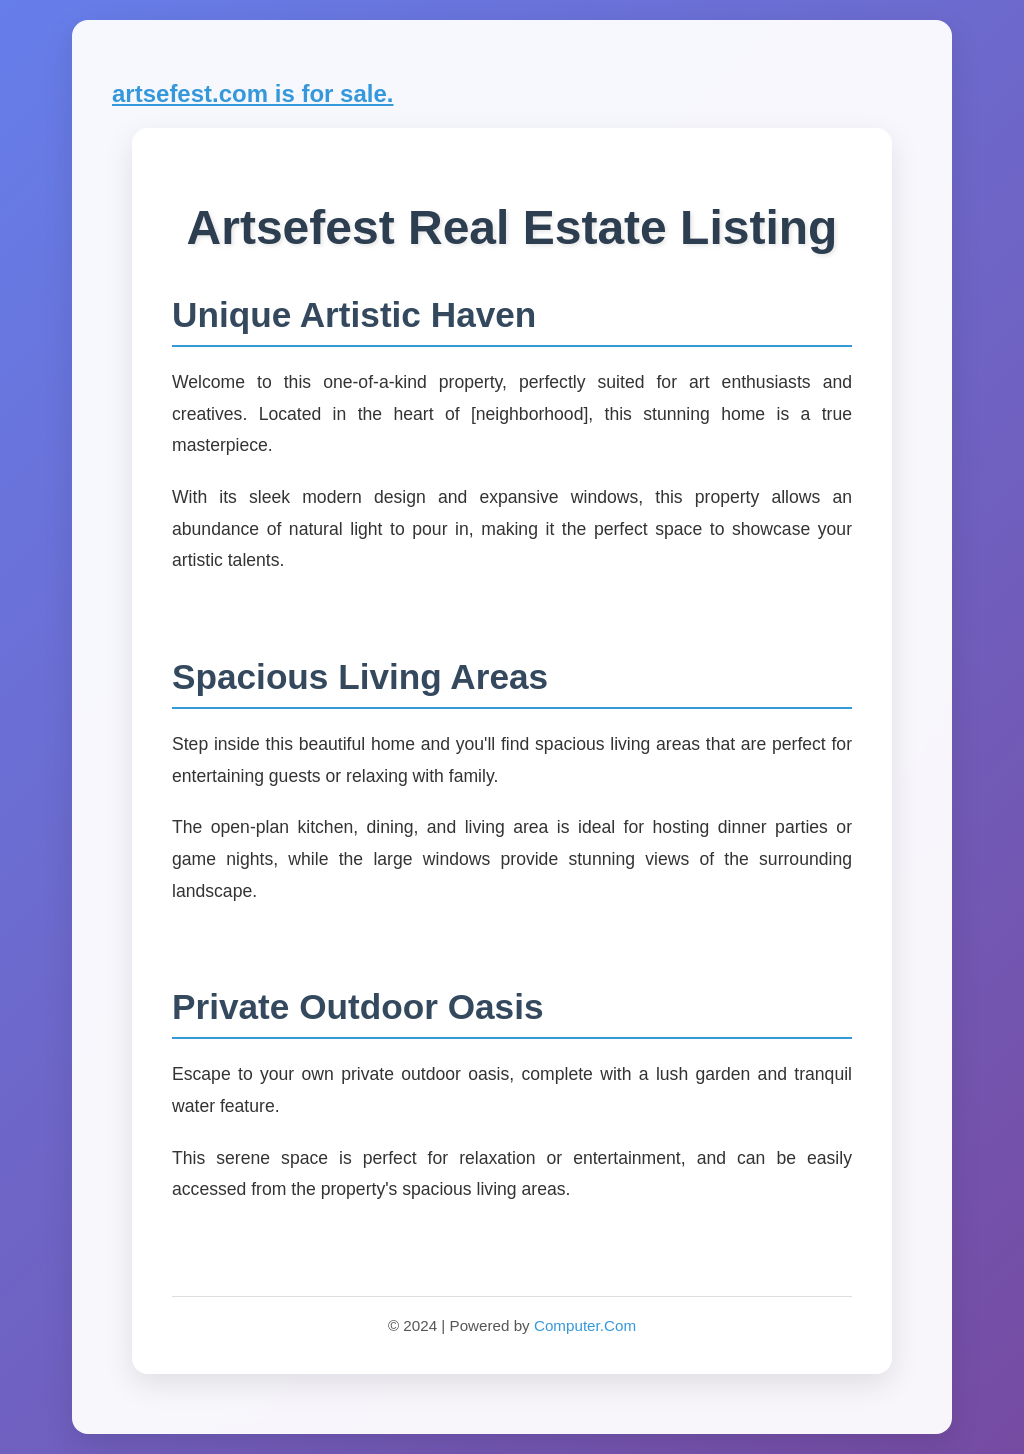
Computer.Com (585, 1325)
